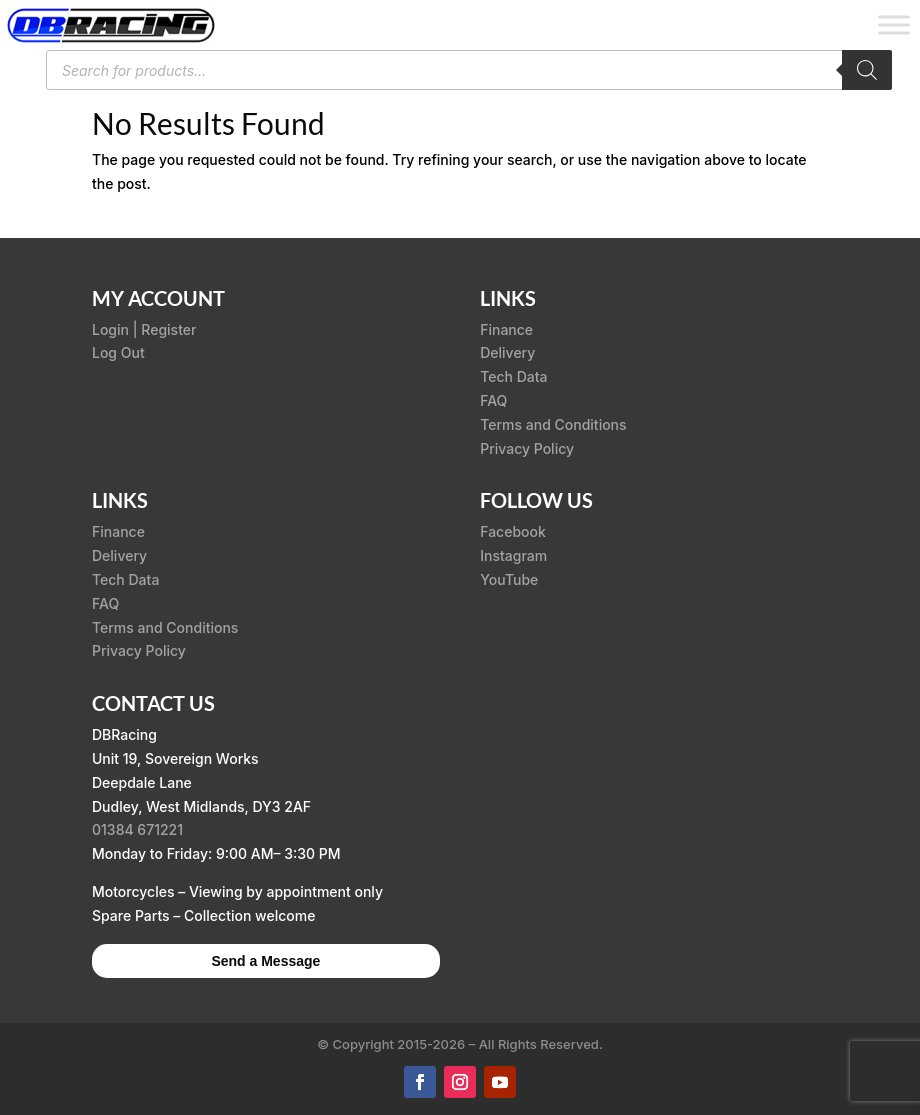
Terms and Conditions (553, 424)
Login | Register (144, 329)
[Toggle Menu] (894, 24)
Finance (506, 329)
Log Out (118, 352)
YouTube (509, 579)
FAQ (493, 400)
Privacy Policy (527, 448)
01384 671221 (137, 829)
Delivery (507, 352)
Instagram (513, 555)
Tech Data (513, 376)
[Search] (867, 70)
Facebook (513, 531)
